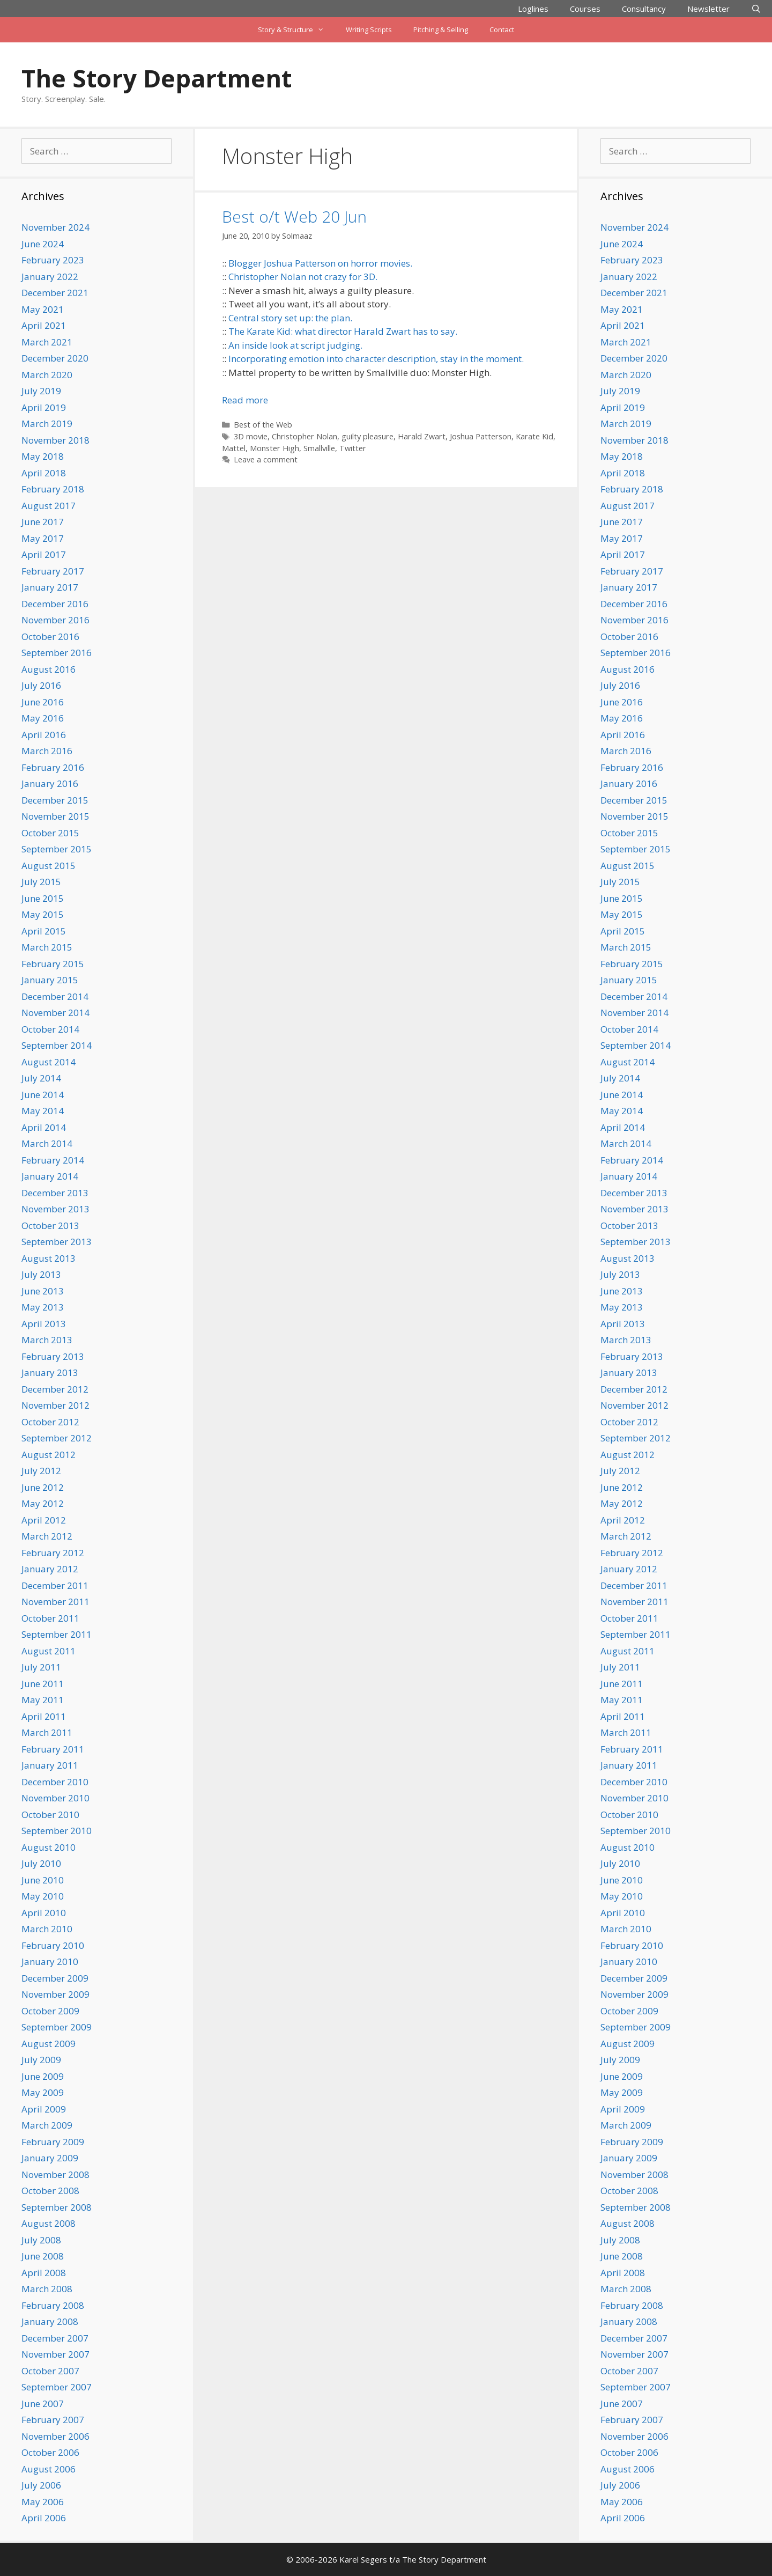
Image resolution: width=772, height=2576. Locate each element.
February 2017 (52, 571)
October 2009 (50, 2011)
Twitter (352, 448)
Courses (585, 8)
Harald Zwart (422, 436)
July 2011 (41, 1667)
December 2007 (54, 2338)
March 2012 (46, 1536)
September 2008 (56, 2207)
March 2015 (46, 947)
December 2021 (54, 292)
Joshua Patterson (480, 436)
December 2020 (54, 358)
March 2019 (46, 423)
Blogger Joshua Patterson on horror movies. (320, 263)
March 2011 (46, 1732)
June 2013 (42, 1291)
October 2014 (50, 1029)
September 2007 (56, 2387)
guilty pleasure (368, 436)
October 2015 (50, 833)
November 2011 (55, 1601)
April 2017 (43, 554)
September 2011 (56, 1634)
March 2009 (46, 2125)
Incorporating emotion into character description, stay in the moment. (376, 358)
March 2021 (46, 342)
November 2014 (55, 1012)
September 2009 (56, 2027)
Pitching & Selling (440, 29)
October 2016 (50, 636)
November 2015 (55, 816)
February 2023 (52, 260)
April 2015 (43, 931)
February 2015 (52, 964)
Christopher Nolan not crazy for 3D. (302, 276)
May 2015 (42, 914)
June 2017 (42, 522)
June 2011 (42, 1683)
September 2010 (56, 1830)
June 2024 (42, 244)
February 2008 (52, 2305)
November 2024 (55, 227)
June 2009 (42, 2076)
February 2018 (52, 489)
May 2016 (42, 718)
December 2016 (54, 604)
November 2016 (55, 620)
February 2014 (52, 1160)
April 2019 (43, 407)
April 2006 (43, 2518)
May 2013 (42, 1307)
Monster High (274, 448)
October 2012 (50, 1422)
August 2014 (48, 1062)
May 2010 (42, 1896)
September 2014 (56, 1045)
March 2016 (46, 751)
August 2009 (48, 2043)
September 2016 (56, 652)
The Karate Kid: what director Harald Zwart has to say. (342, 331)
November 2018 (55, 440)
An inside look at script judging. (295, 345)
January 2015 (49, 980)
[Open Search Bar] (756, 8)
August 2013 (48, 1258)
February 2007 (52, 2419)
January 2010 (49, 1961)
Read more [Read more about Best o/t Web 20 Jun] (245, 400)
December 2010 (54, 1782)
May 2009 (42, 2092)
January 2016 (49, 783)
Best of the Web (263, 424)
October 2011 (50, 1618)
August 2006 (48, 2469)
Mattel (234, 448)
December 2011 (54, 1585)
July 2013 (41, 1274)
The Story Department (156, 78)
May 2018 (42, 456)
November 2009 (55, 1994)
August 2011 (48, 1651)
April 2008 (43, 2272)
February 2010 (52, 1945)
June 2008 (42, 2256)
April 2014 (43, 1127)
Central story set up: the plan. (290, 318)
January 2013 (49, 1372)
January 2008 (49, 2321)
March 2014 (46, 1143)
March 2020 (46, 375)
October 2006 (50, 2452)
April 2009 (43, 2109)
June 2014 (42, 1094)
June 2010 (42, 1880)
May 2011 (42, 1700)
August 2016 (48, 669)
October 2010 (50, 1814)
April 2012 (43, 1520)
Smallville (319, 448)
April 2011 (43, 1716)
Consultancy (644, 8)
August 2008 (48, 2223)
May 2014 (42, 1111)
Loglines (533, 8)
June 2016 (42, 702)
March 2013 (46, 1340)
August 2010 (48, 1847)
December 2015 (54, 800)
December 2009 (54, 1978)
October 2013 (50, 1225)
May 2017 (42, 538)
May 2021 (42, 309)
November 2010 (55, 1798)
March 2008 (46, 2289)
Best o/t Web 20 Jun (294, 216)
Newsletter (708, 8)
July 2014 (41, 1078)
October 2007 (50, 2371)
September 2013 (56, 1241)
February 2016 (52, 767)
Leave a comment (266, 459)
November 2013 (55, 1209)
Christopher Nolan (304, 436)
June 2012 (42, 1487)
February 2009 (52, 2142)
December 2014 (54, 996)
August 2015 (48, 865)
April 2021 (43, 325)
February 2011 (52, 1749)
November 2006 (55, 2436)
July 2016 (41, 685)
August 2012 (48, 1454)
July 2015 (41, 881)
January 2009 (49, 2158)
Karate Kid (534, 436)
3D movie (251, 436)
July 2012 (41, 1470)
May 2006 (42, 2502)
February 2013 (52, 1356)
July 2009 (41, 2060)
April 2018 (43, 473)
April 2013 (43, 1324)
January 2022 (49, 276)
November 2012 (55, 1405)
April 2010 (43, 1913)
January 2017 (49, 587)
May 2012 (42, 1503)
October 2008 (50, 2190)
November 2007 (55, 2354)
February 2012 (52, 1553)
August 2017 (48, 505)
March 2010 (46, 1929)
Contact (501, 29)
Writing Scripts (369, 29)
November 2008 (55, 2174)
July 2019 (41, 391)
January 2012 (49, 1569)
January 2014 (49, 1176)
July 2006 (41, 2485)
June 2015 (42, 898)
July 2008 (41, 2240)
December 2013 (54, 1193)
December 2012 (54, 1389)
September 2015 (56, 849)
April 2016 (43, 734)
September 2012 (56, 1438)
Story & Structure (296, 29)
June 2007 (42, 2403)
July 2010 (41, 1863)
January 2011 (49, 1765)
